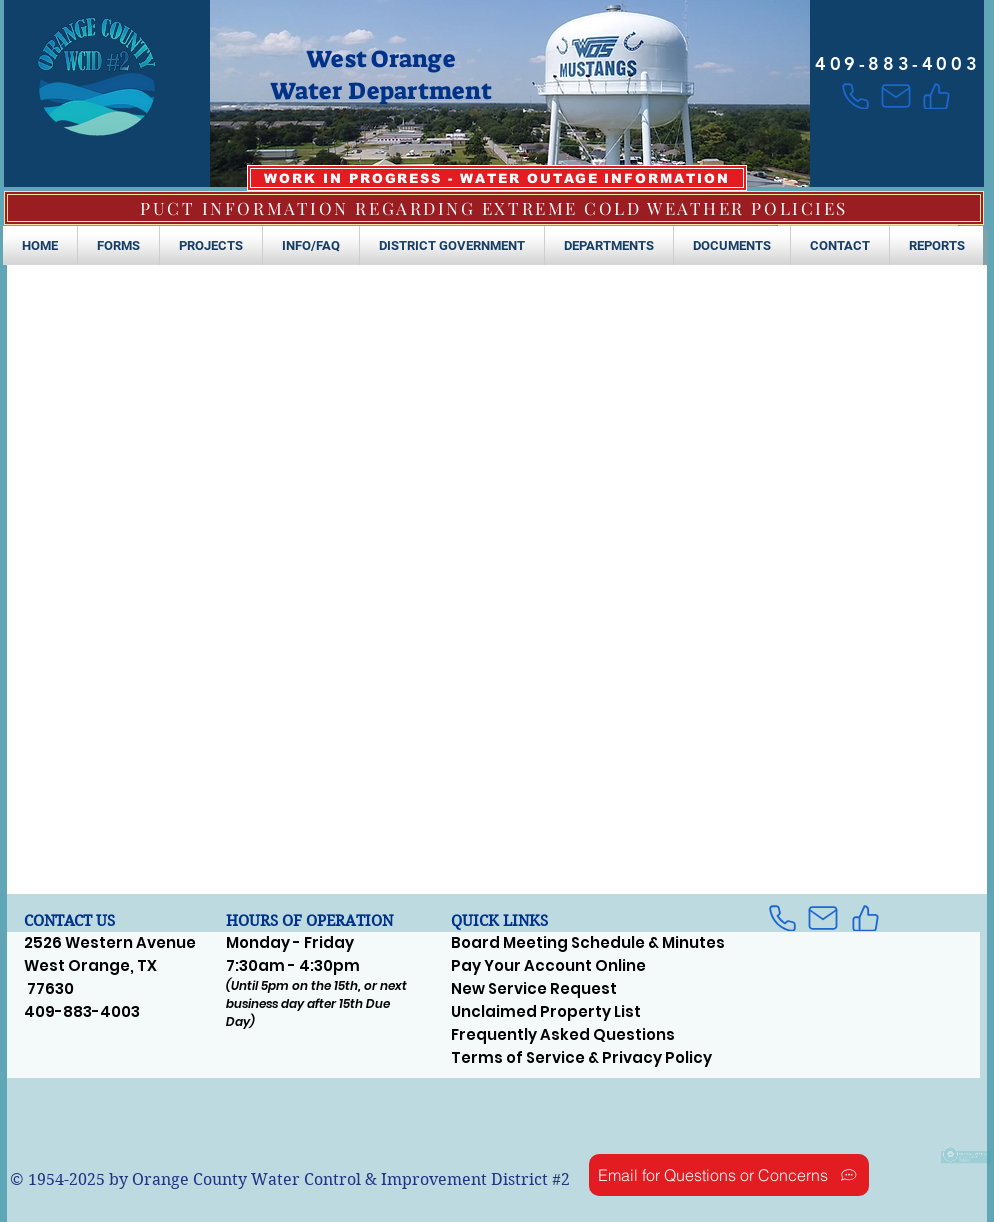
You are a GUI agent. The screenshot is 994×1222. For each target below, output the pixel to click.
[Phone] (855, 96)
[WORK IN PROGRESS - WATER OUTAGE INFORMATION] (497, 178)
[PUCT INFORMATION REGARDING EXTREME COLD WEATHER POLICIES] (494, 208)
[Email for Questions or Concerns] (729, 1175)
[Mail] (895, 96)
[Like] (936, 96)
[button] (118, 245)
